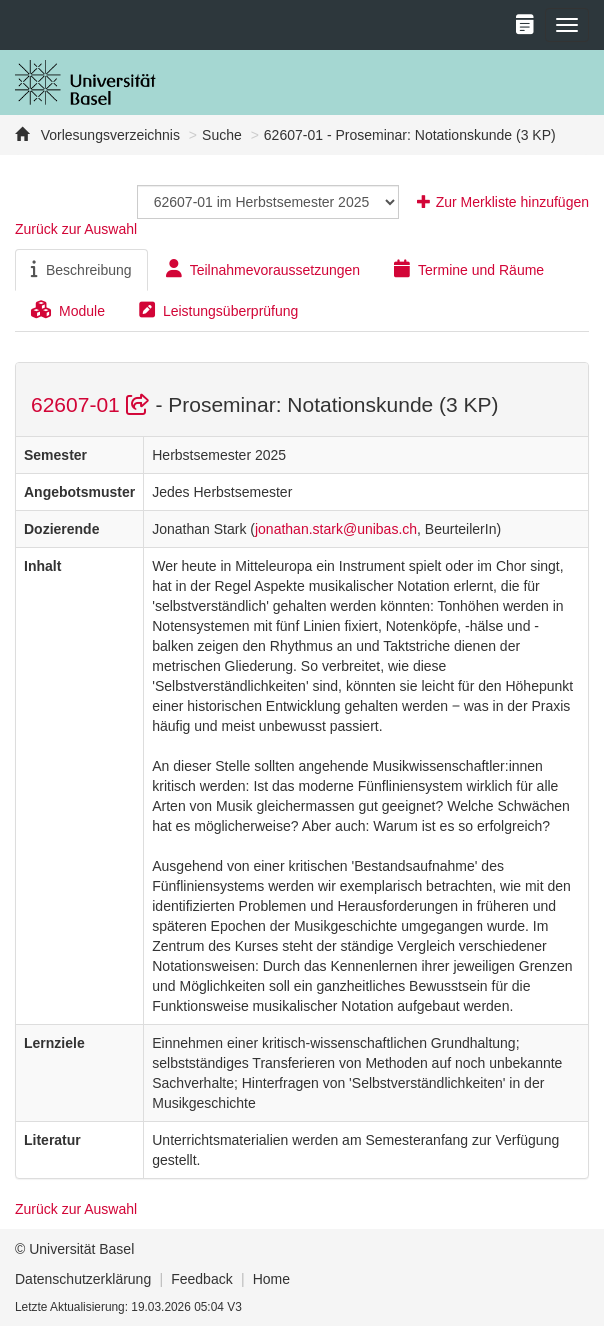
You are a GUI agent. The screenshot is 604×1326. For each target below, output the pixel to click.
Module (68, 310)
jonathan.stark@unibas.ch (336, 529)
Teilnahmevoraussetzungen (263, 269)
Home (271, 1279)
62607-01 (93, 404)
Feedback (201, 1279)
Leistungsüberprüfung (218, 310)
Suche (222, 135)
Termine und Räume (469, 269)
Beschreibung (81, 269)
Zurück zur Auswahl (76, 229)
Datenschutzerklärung (83, 1279)
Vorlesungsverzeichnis (108, 135)
